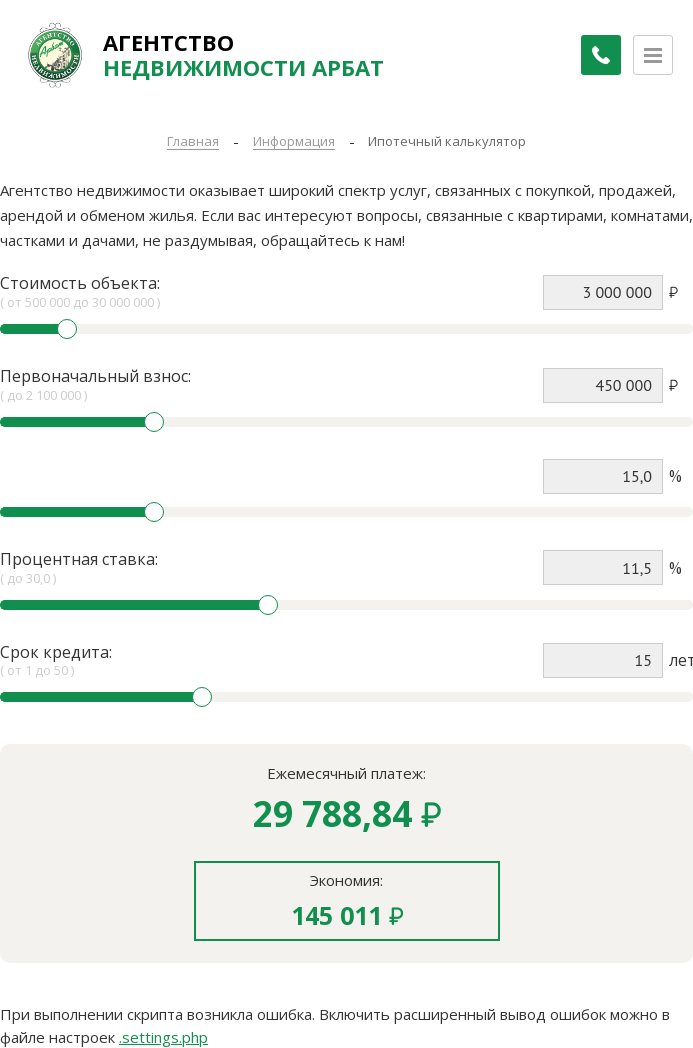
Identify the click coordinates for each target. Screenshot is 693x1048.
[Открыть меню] (653, 55)
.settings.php (163, 1037)
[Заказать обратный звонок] (593, 55)
